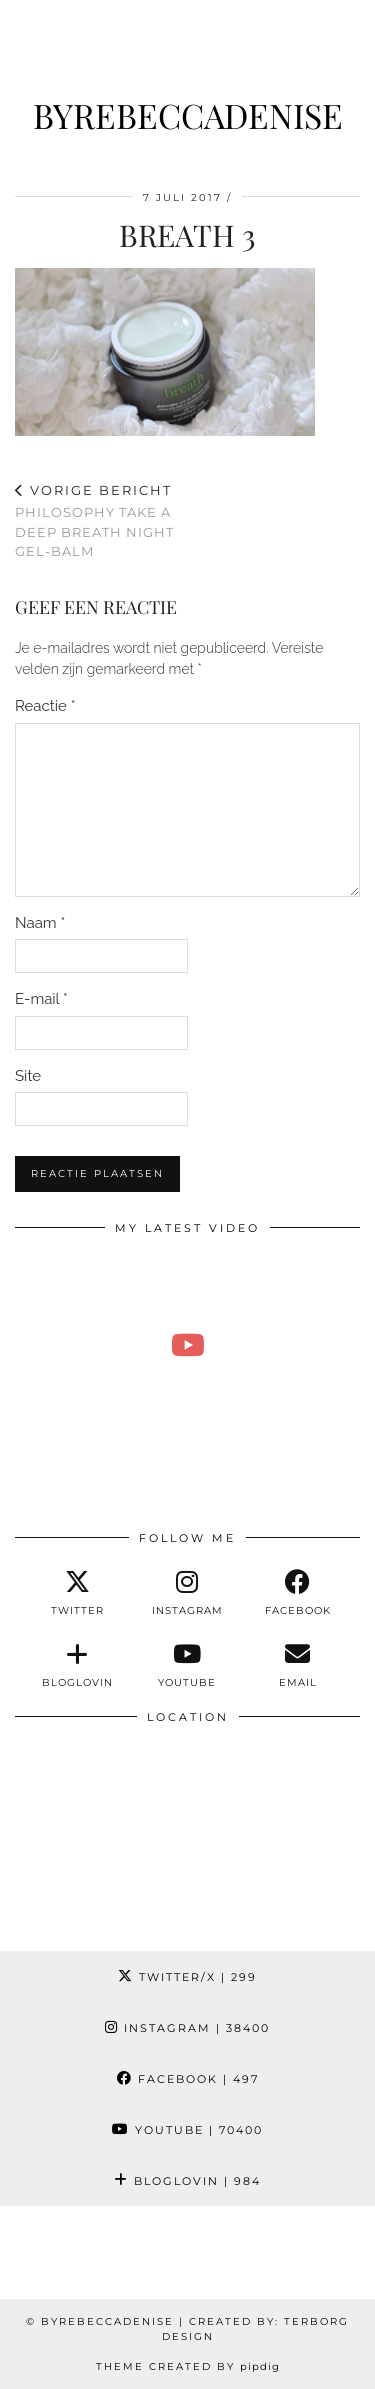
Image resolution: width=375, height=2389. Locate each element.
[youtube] (187, 1665)
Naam (40, 923)
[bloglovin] (77, 1665)
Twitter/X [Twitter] (187, 1977)
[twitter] (77, 1593)
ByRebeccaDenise (188, 114)
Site (28, 1076)
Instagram (187, 2028)
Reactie (45, 706)
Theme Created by (188, 2366)
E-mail (41, 999)
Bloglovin (187, 2181)
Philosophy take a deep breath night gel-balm (101, 521)
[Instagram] (47, 2253)
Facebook (188, 2079)
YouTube (187, 2130)
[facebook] (298, 1593)
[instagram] (187, 1593)
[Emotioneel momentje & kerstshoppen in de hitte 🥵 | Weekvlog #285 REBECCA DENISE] (187, 1344)
